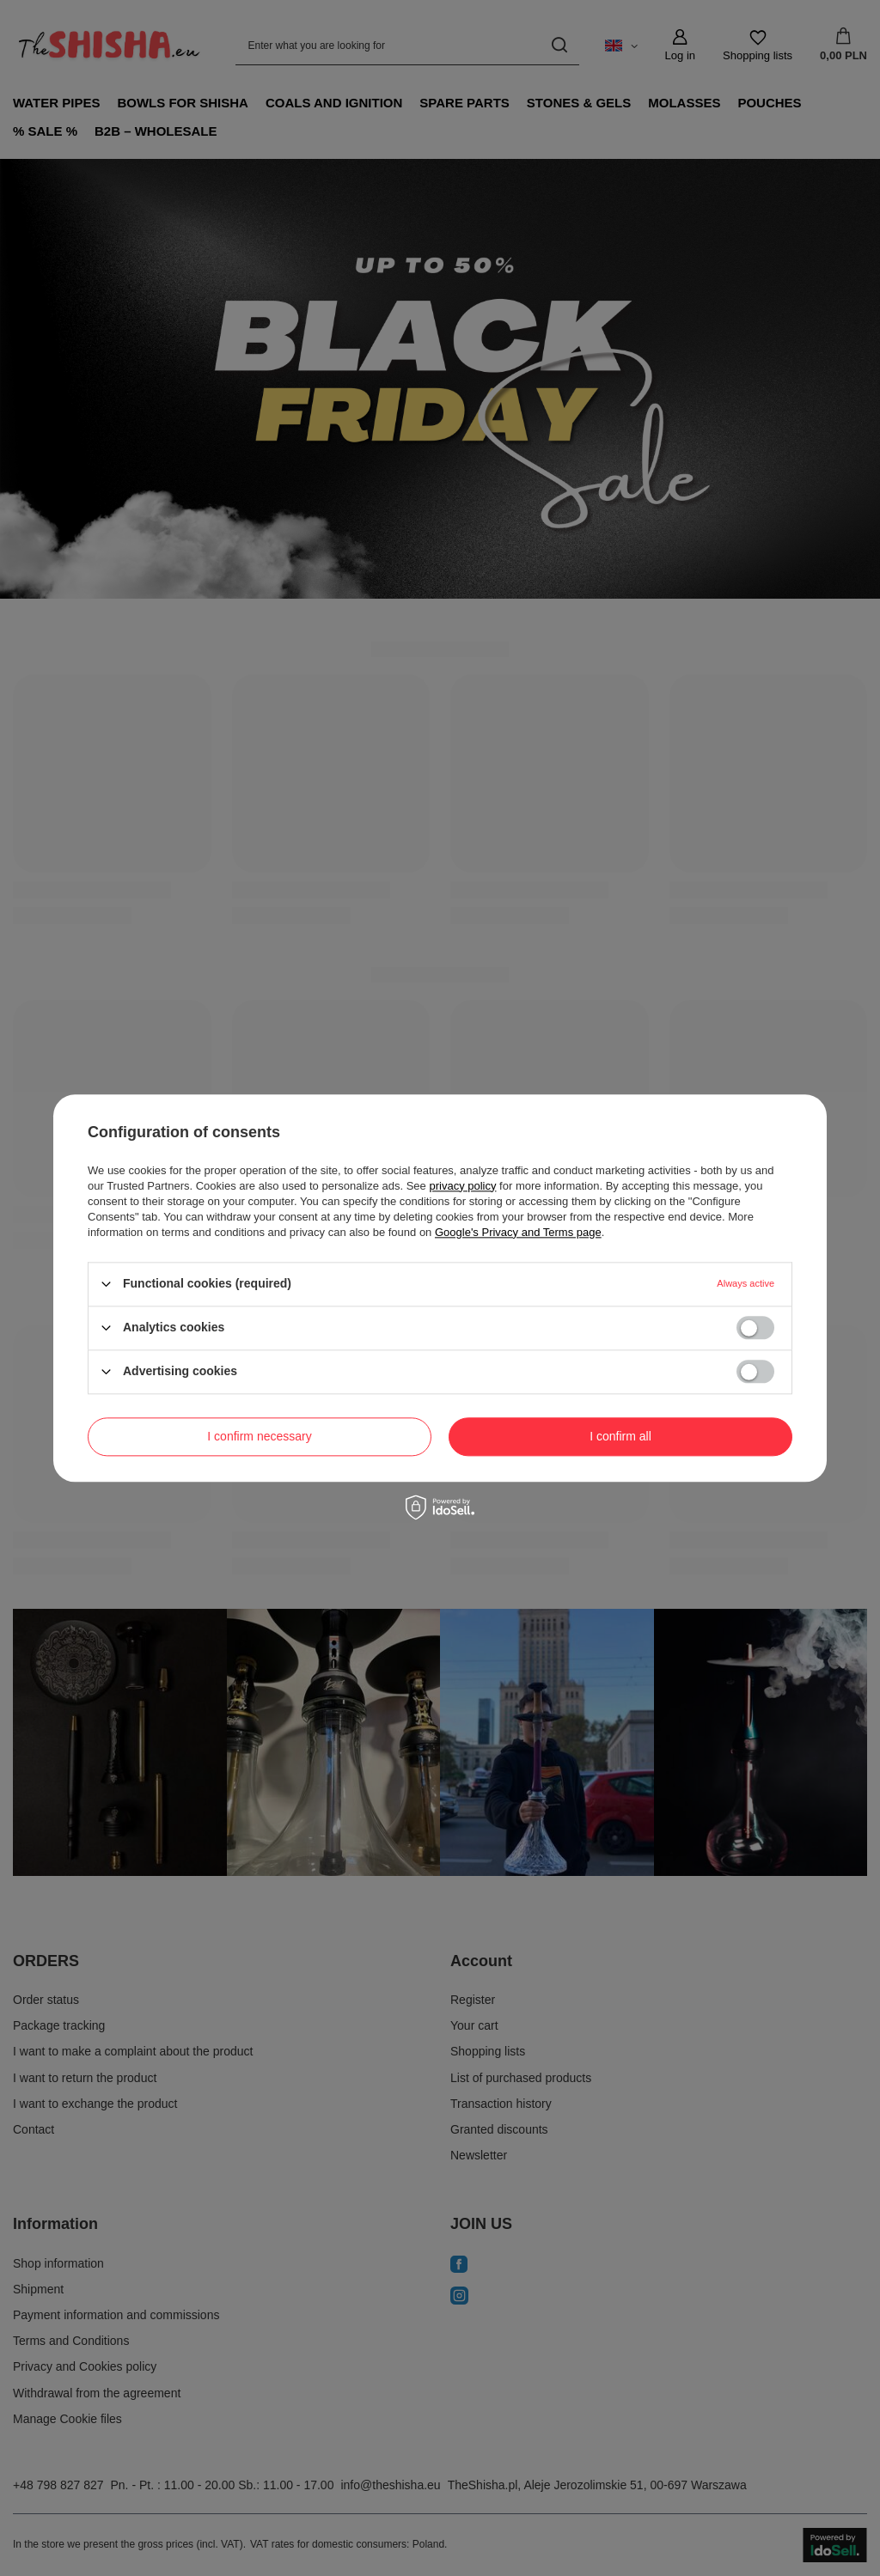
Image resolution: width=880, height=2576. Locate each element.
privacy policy (462, 1185)
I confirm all (620, 1436)
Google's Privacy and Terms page (518, 1232)
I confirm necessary (259, 1436)
